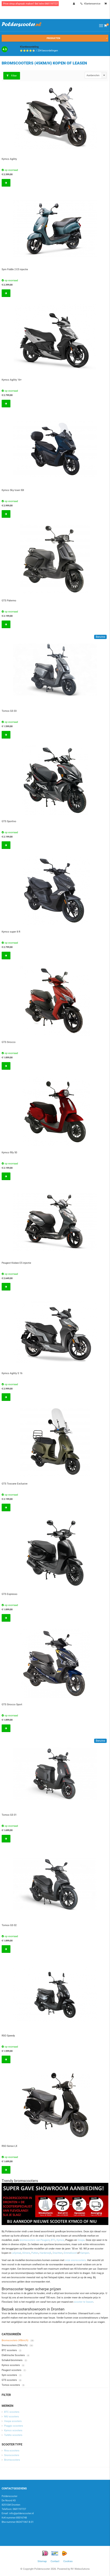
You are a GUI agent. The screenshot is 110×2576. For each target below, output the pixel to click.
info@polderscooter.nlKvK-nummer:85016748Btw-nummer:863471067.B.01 (18, 2517)
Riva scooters (11, 2450)
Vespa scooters (13, 2421)
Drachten (58, 2252)
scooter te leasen (83, 2301)
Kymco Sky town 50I (13, 490)
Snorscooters (11, 2455)
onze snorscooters (75, 2260)
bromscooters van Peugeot (35, 2240)
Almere (26, 2252)
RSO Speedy (8, 2035)
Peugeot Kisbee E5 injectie (16, 1262)
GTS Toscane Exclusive (14, 1483)
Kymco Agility (9, 158)
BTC (53, 2240)
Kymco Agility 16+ (12, 379)
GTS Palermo (9, 600)
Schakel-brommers (14, 2360)
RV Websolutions (80, 2568)
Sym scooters (12, 2375)
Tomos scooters (13, 2384)
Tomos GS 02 (9, 1925)
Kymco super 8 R (11, 931)
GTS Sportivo (9, 821)
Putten (34, 2252)
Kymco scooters (13, 2365)
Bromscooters (12, 2459)
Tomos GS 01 (9, 1814)
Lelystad (16, 2252)
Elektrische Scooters (16, 2355)
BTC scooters (12, 2350)
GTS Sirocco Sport (12, 1704)
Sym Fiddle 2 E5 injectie (15, 269)
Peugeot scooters (14, 2370)
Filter (12, 75)
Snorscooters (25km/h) (17, 2345)
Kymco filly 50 (9, 1152)
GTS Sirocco (9, 1042)
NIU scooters (11, 2416)
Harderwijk (45, 2252)
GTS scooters (12, 2380)
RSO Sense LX (9, 2146)
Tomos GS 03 (9, 710)
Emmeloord (70, 2252)
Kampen (84, 2252)
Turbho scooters (13, 2435)
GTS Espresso (9, 1594)
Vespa (81, 2240)
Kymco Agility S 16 (12, 1373)
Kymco (60, 2240)
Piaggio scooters (13, 2425)
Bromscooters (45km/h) (18, 2340)
